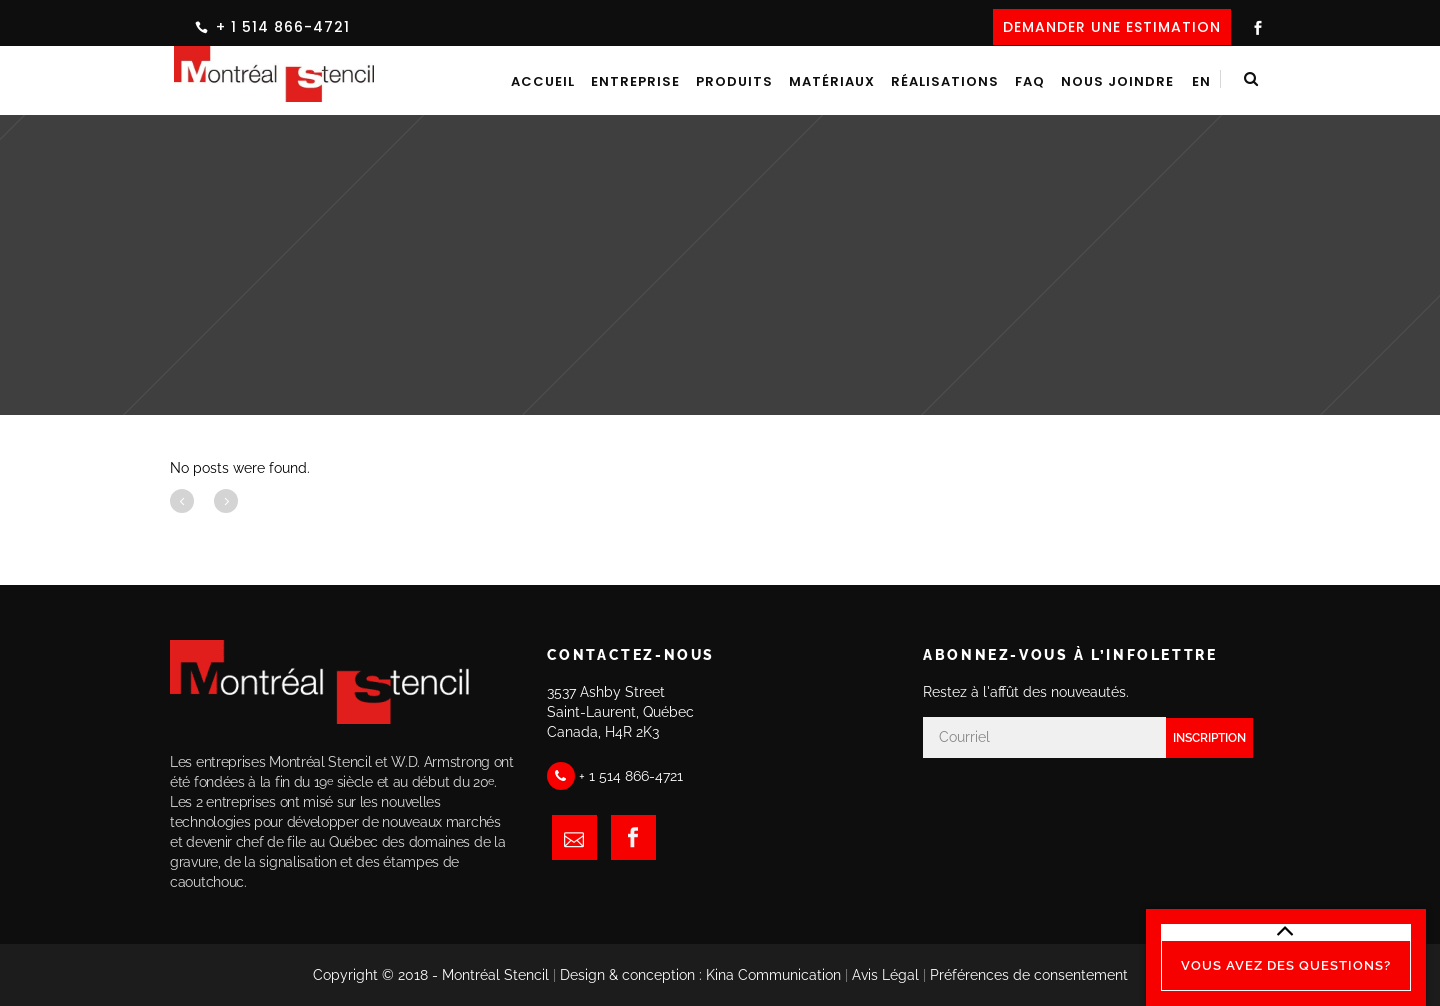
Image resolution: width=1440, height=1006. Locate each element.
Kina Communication (773, 975)
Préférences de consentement (1029, 975)
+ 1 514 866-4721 (283, 27)
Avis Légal (885, 975)
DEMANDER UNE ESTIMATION (1112, 27)
